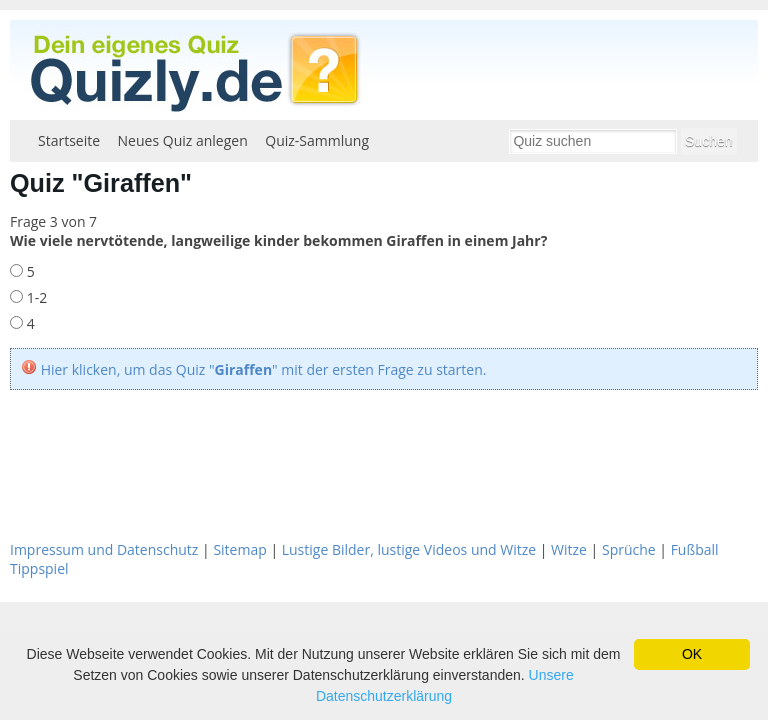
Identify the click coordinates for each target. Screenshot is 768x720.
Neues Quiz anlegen (183, 140)
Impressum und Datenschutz (104, 549)
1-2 (35, 297)
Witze (569, 549)
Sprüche (629, 549)
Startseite (69, 140)
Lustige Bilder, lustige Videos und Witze (409, 549)
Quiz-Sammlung (317, 140)
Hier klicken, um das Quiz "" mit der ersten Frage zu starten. (264, 369)
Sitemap (239, 549)
